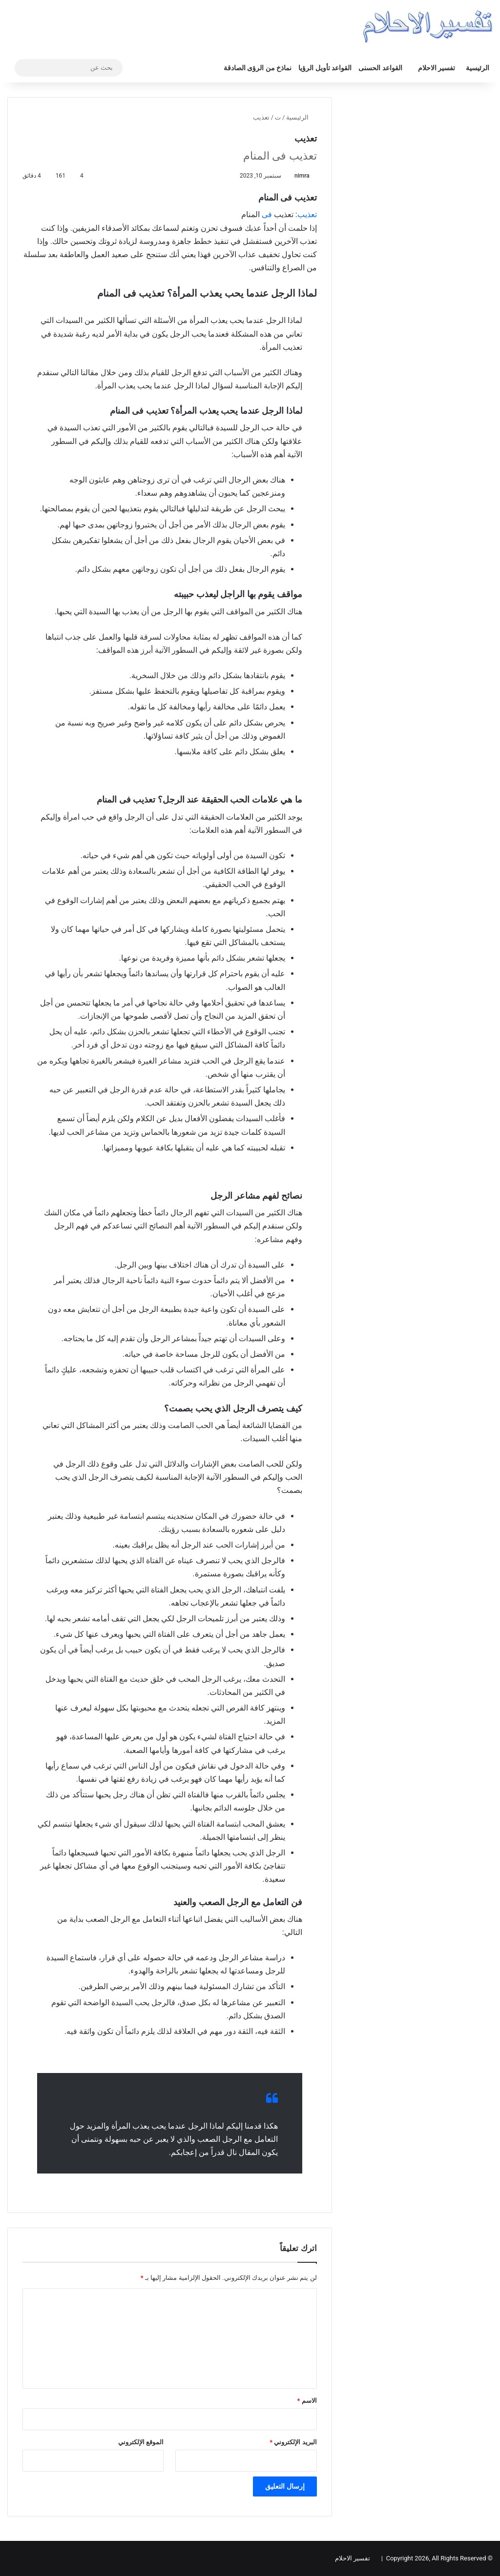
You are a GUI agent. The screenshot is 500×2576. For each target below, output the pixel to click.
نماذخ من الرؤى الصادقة (258, 68)
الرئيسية (477, 68)
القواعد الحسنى (380, 68)
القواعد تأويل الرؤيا (325, 68)
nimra (302, 175)
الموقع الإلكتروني (141, 2442)
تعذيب (307, 214)
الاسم (307, 2400)
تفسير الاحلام (436, 68)
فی (267, 214)
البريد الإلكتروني (293, 2442)
